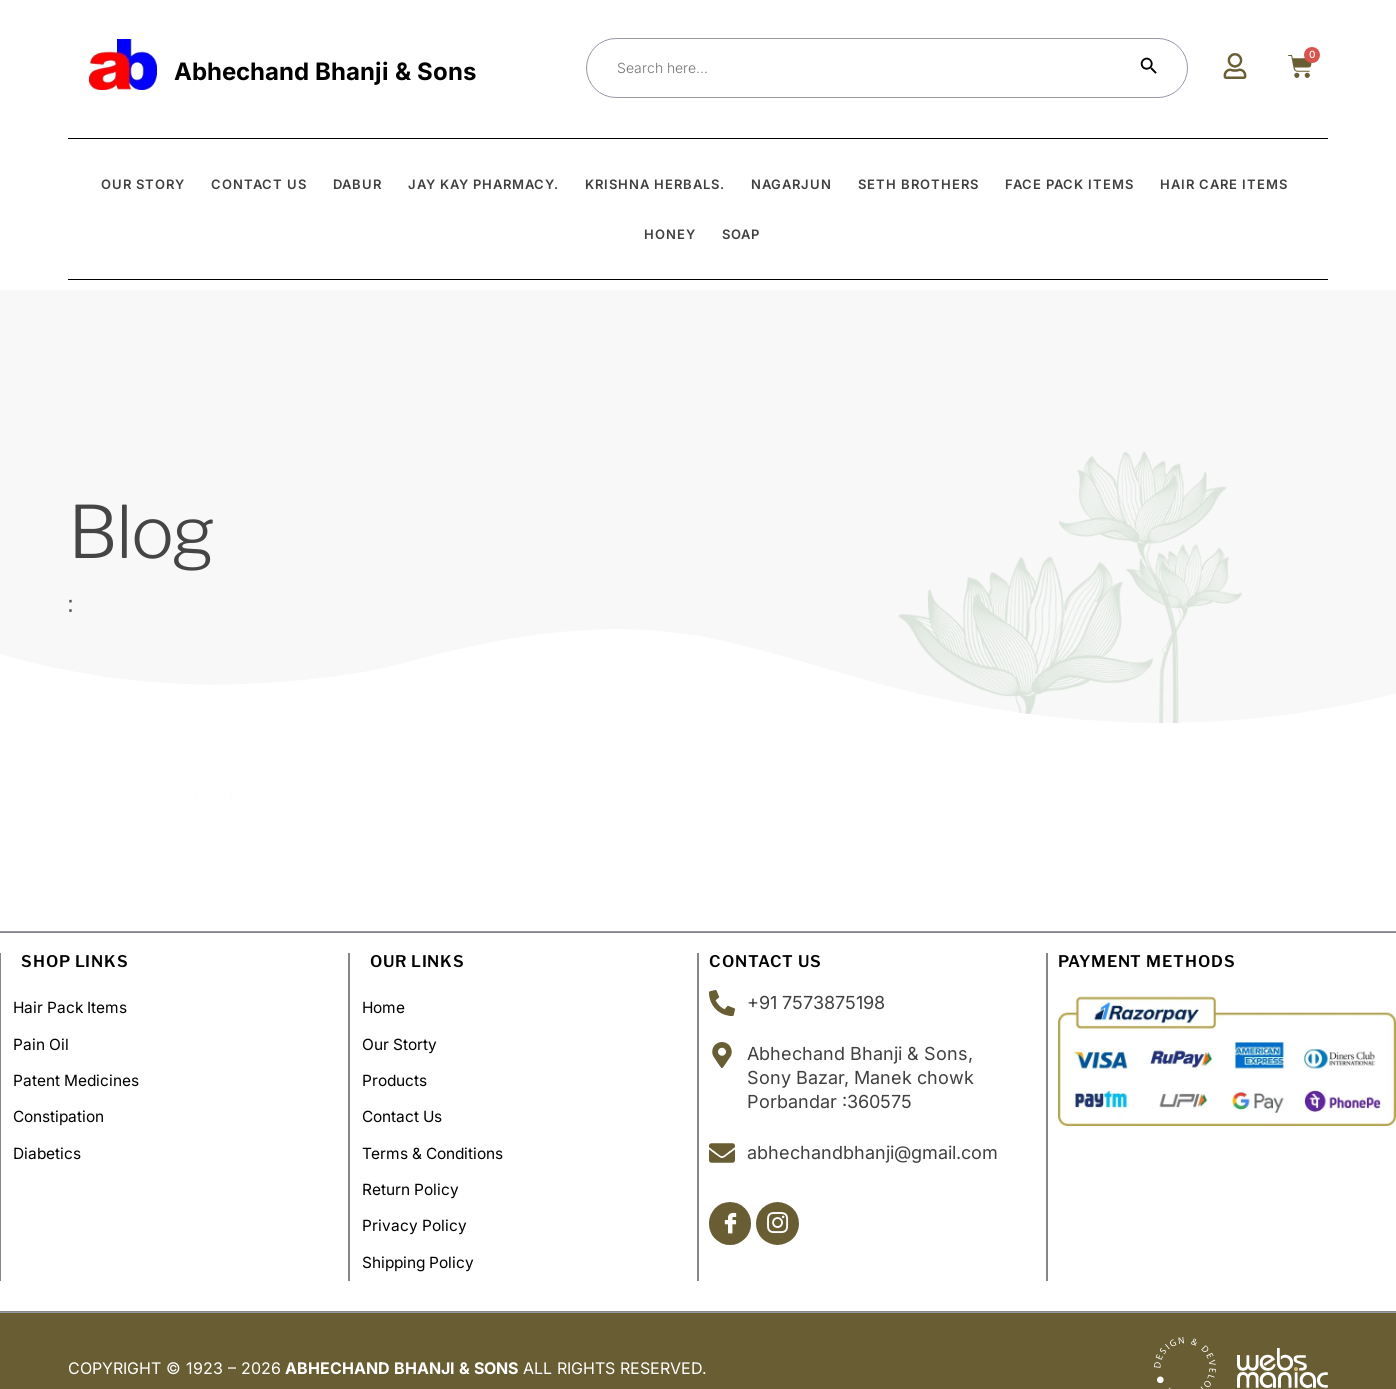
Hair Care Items (1224, 184)
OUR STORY (143, 184)
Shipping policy (428, 1230)
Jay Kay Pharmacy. (483, 184)
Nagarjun (791, 184)
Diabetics (56, 1134)
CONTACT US (259, 184)
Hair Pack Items (80, 1006)
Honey (670, 234)
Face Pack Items (1069, 184)
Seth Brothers (918, 184)
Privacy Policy (423, 1198)
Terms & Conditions (443, 1134)
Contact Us (412, 1102)
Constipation (68, 1102)
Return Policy (419, 1166)
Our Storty (408, 1038)
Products (403, 1070)
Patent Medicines (85, 1070)
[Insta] (781, 1224)
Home (392, 1006)
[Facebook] (731, 1224)
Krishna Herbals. (655, 184)
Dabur (357, 184)
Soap (741, 234)
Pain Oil (49, 1038)
